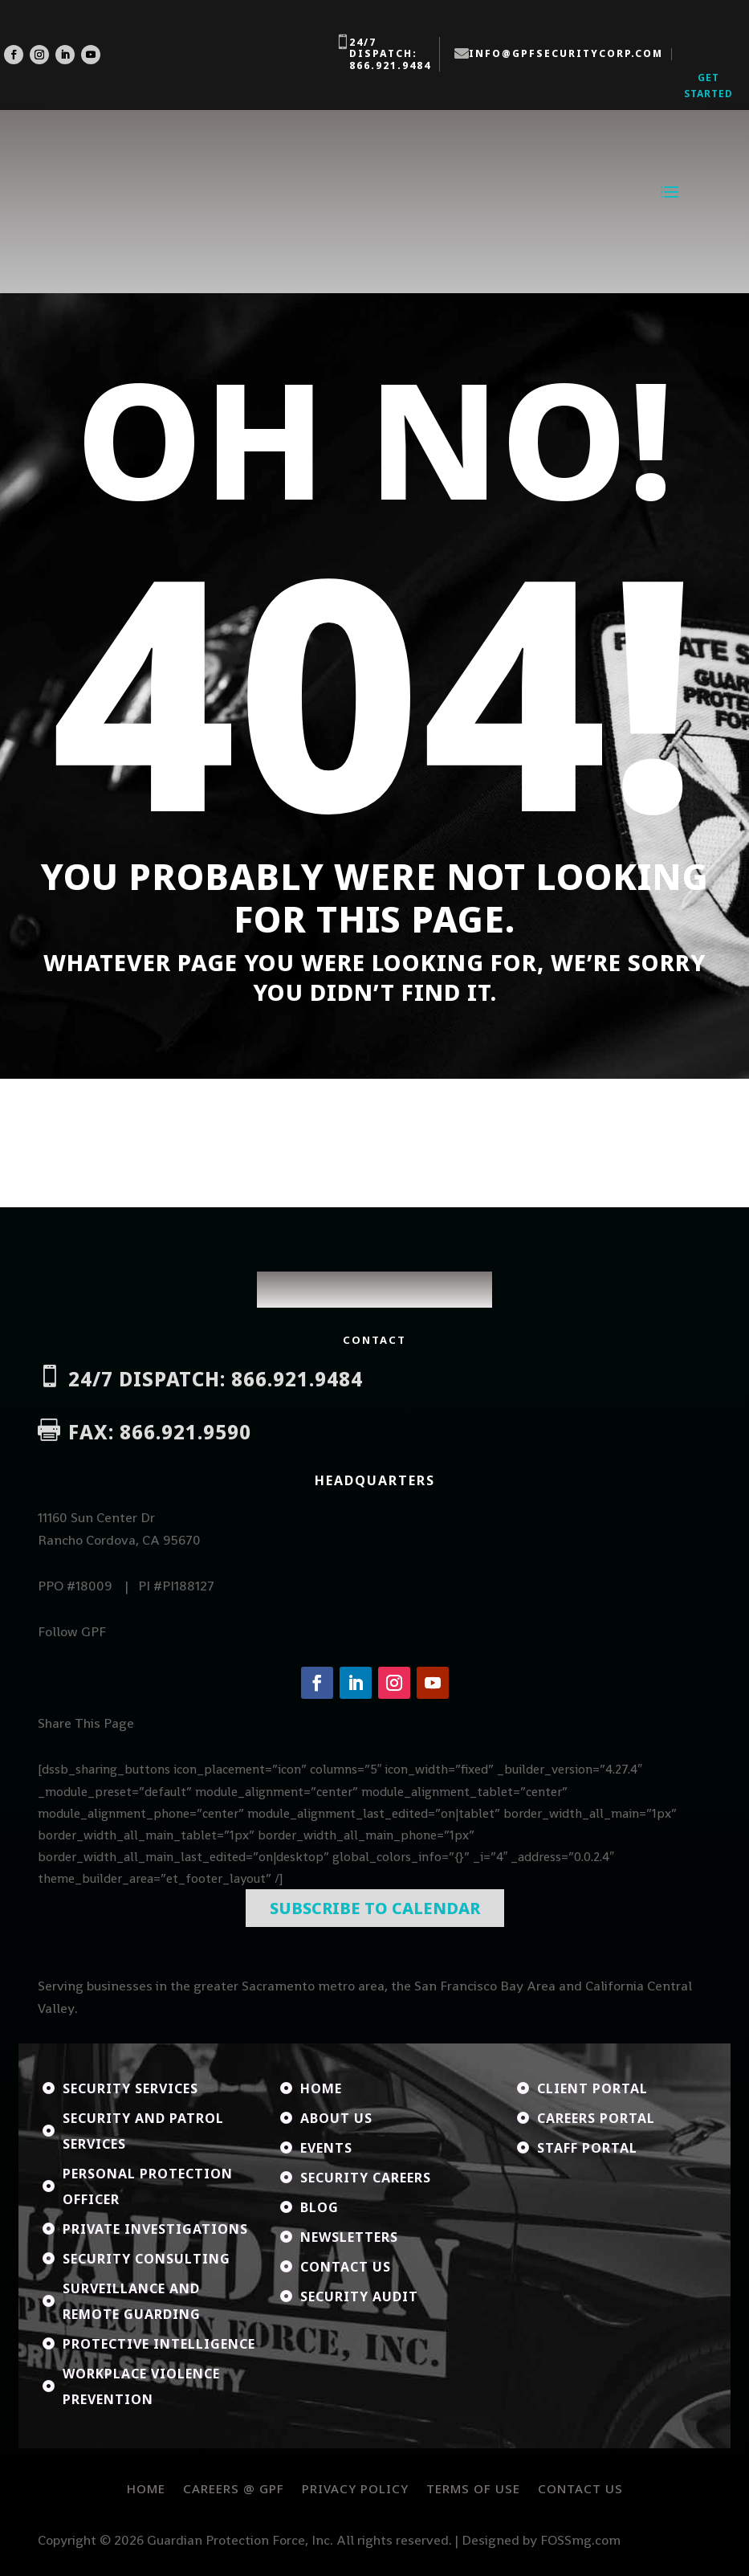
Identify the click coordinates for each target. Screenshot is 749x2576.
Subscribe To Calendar (375, 1909)
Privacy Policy (355, 2488)
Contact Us (580, 2488)
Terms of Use (473, 2488)
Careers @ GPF (233, 2488)
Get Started (708, 85)
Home (146, 2488)
